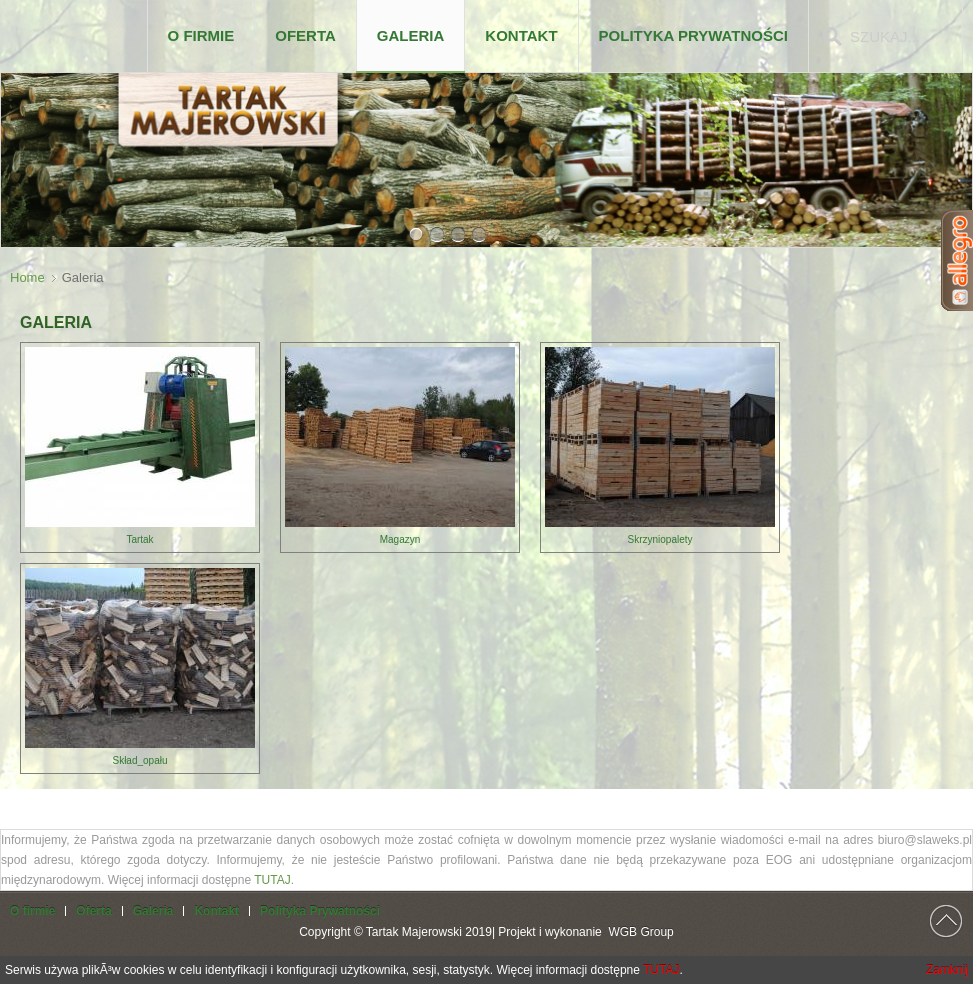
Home (27, 277)
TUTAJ (272, 880)
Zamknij (947, 970)
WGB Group (640, 932)
